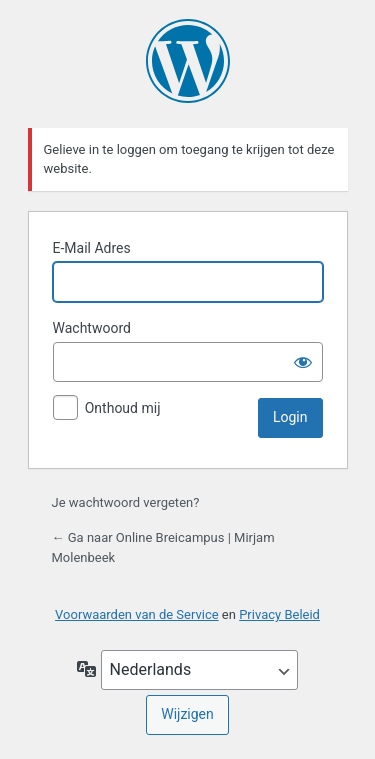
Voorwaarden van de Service (137, 614)
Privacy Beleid (279, 614)
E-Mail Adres (92, 248)
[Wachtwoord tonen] (303, 362)
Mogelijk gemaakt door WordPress (188, 61)
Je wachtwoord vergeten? (126, 502)
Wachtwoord (92, 328)
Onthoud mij (123, 408)
